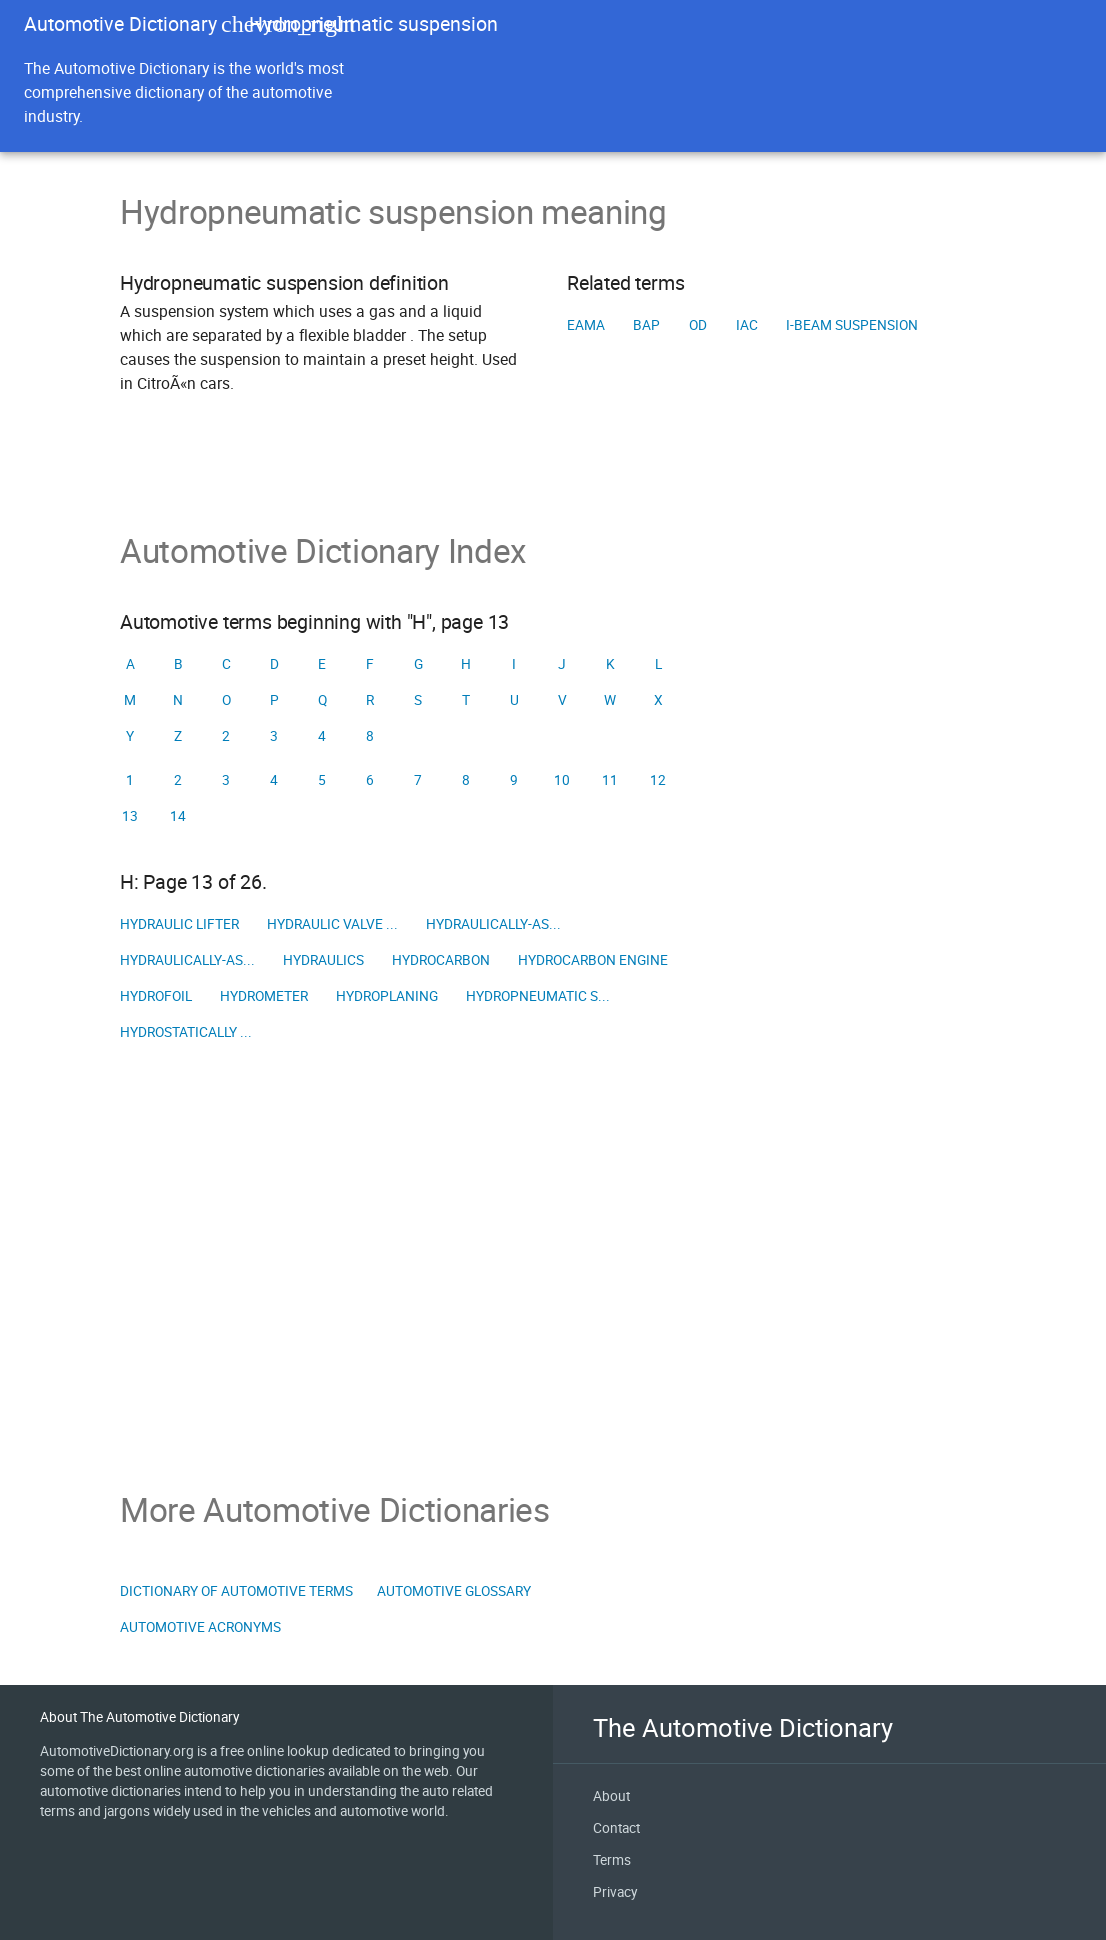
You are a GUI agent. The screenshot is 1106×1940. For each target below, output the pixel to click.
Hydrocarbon (441, 960)
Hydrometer (264, 996)
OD (698, 325)
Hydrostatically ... (186, 1032)
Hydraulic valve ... (332, 924)
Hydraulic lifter (179, 924)
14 (178, 816)
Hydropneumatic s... (538, 996)
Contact (616, 1828)
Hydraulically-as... (493, 924)
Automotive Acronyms (200, 1627)
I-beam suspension (852, 325)
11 (610, 780)
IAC (747, 325)
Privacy (615, 1892)
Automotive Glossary (454, 1591)
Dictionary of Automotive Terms (236, 1591)
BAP (646, 325)
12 (658, 780)
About (611, 1796)
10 (562, 780)
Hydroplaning (387, 996)
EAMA (586, 325)
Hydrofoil (156, 996)
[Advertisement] (553, 1270)
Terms (612, 1860)
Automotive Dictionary (120, 23)
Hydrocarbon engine (593, 960)
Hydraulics (323, 960)
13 (130, 816)
